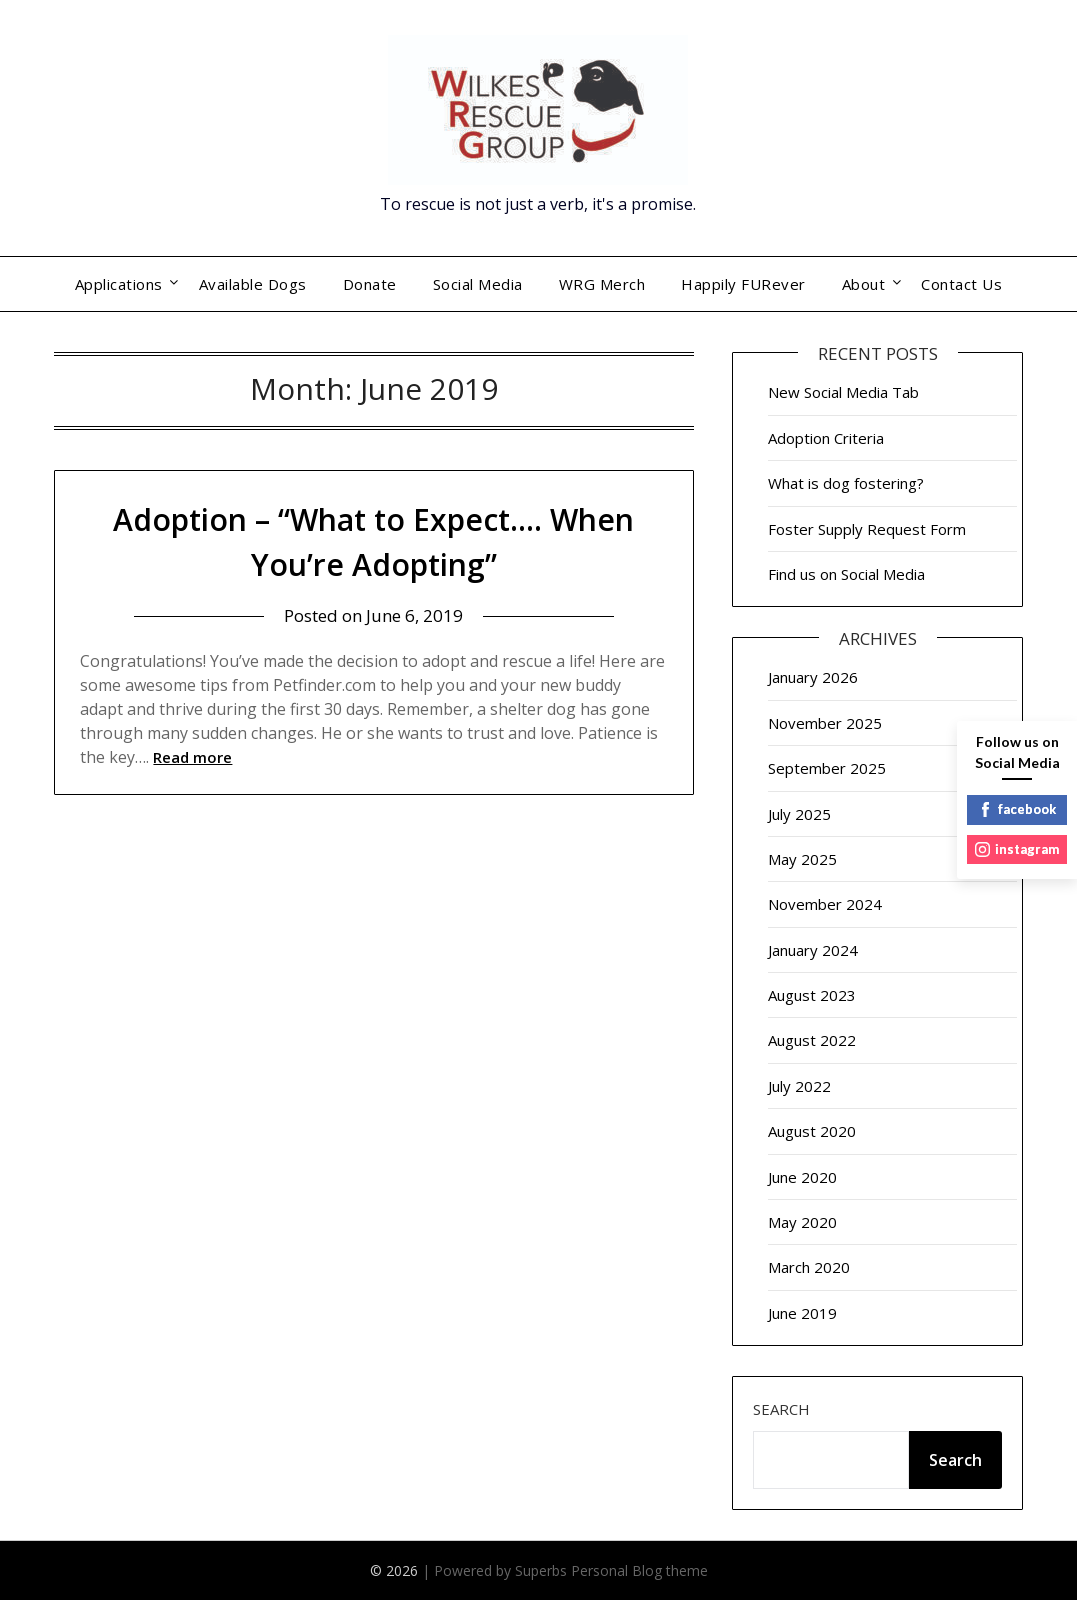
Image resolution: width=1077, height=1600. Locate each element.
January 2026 (813, 677)
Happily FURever (743, 284)
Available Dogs (253, 284)
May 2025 (802, 859)
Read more (192, 757)
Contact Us (961, 284)
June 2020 (802, 1177)
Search (781, 1409)
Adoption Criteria (826, 438)
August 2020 (812, 1131)
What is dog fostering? (846, 483)
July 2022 (799, 1086)
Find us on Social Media (846, 574)
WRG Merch (602, 284)
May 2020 (802, 1222)
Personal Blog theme (639, 1570)
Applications (119, 284)
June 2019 (802, 1313)
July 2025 (799, 814)
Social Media (478, 284)
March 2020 (809, 1267)
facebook (1017, 809)
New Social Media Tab (843, 392)
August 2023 (812, 995)
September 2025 (827, 768)
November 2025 (825, 723)
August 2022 (812, 1040)
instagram (1017, 849)
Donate (370, 284)
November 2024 (825, 904)
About (864, 284)
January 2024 (813, 950)
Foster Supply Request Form (867, 529)
